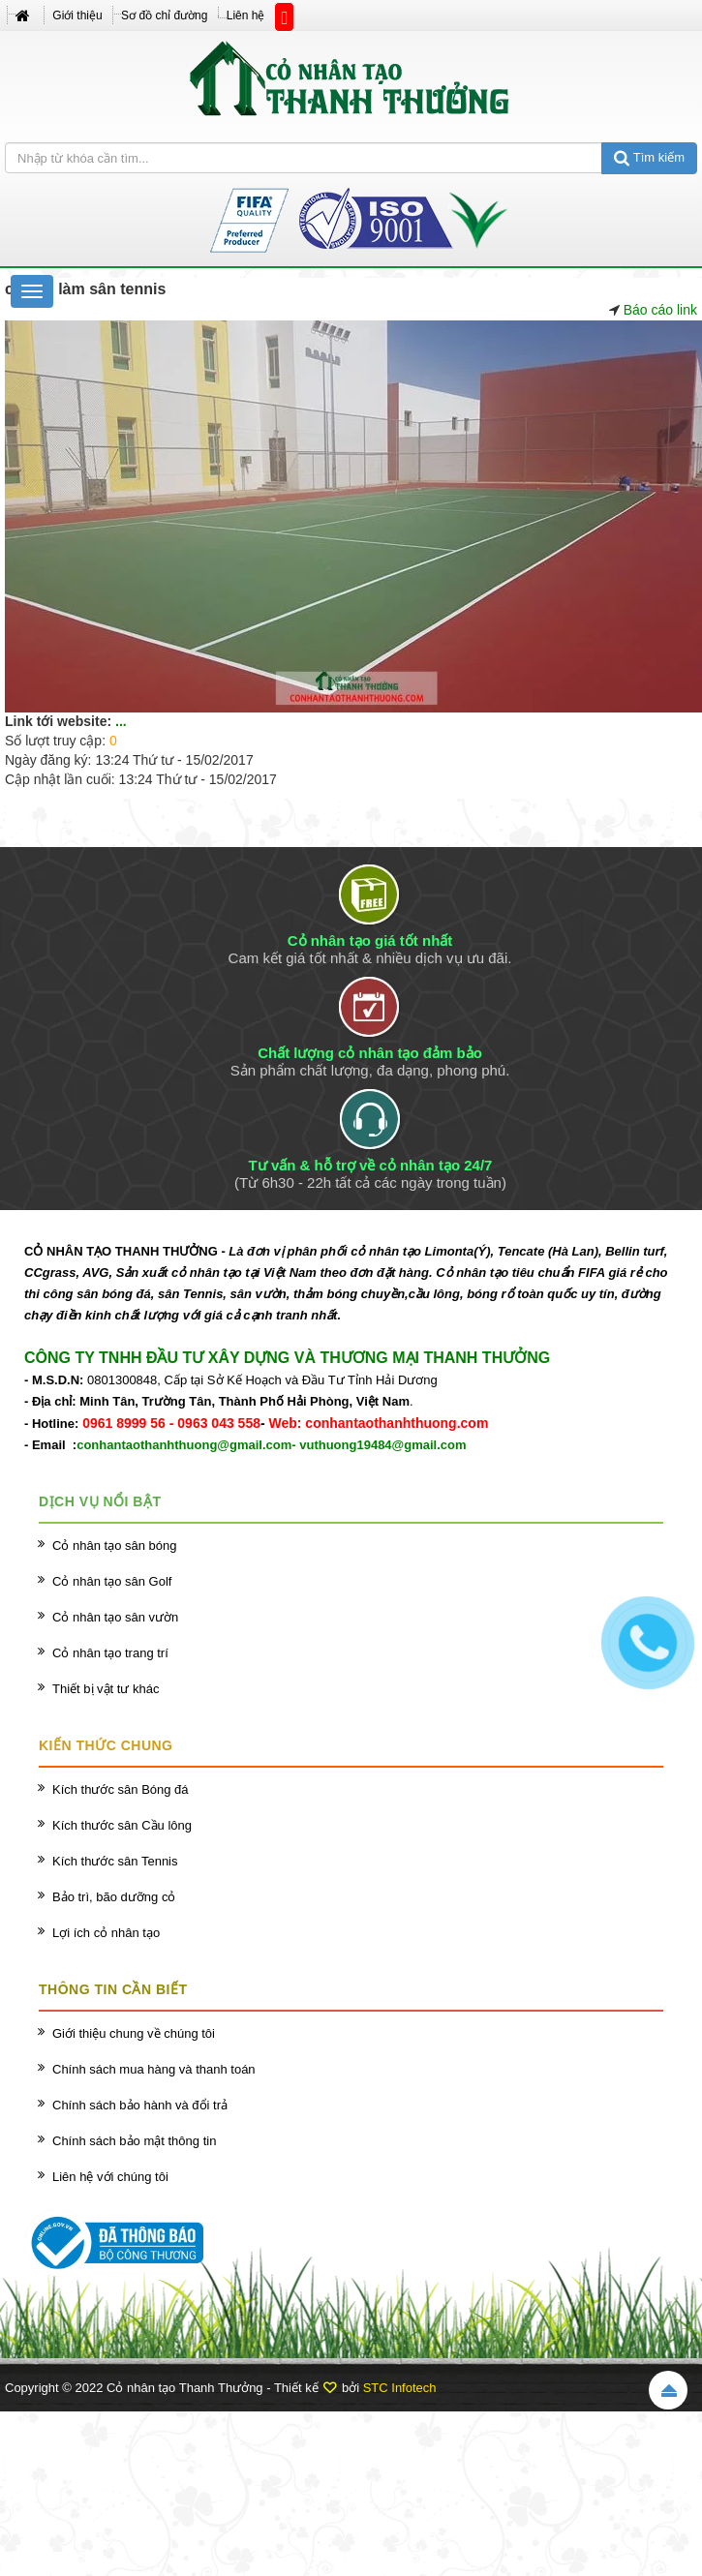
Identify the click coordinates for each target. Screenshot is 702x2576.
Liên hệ (246, 15)
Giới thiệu (77, 15)
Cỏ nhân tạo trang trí (110, 1653)
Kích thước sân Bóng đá (120, 1789)
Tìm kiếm (649, 157)
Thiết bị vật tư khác (106, 1689)
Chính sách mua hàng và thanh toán (154, 2069)
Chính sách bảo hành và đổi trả (140, 2105)
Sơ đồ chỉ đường (164, 15)
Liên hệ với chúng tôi (110, 2176)
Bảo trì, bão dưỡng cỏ (113, 1897)
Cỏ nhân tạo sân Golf (111, 1581)
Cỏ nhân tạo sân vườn (115, 1617)
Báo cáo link (660, 310)
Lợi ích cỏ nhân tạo (106, 1932)
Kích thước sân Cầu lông (122, 1825)
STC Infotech (400, 2387)
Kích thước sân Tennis (115, 1861)
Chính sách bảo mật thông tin (134, 2141)
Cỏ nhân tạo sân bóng (114, 1545)
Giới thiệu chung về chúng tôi (133, 2033)
